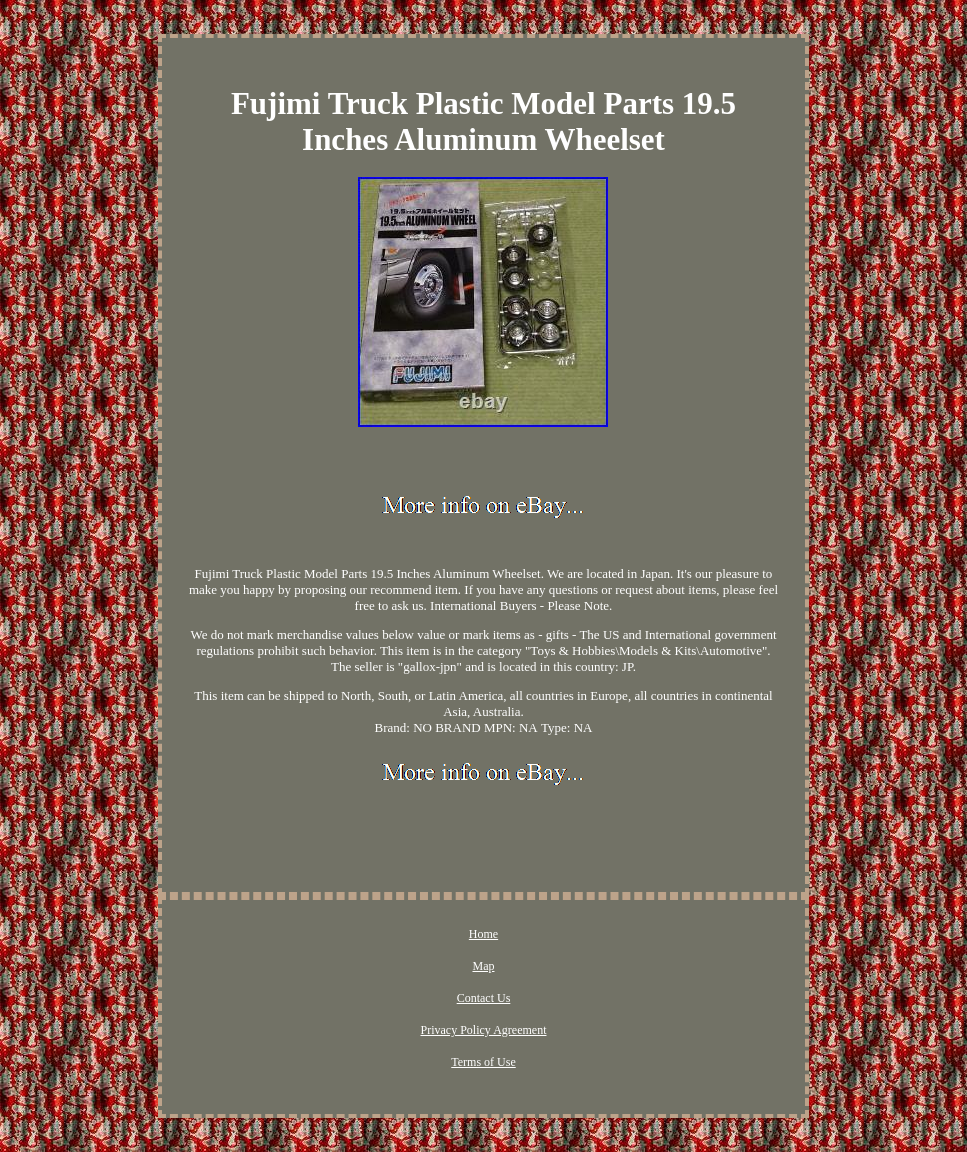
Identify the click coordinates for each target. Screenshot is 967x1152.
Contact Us (484, 998)
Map (483, 966)
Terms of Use (483, 1062)
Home (483, 934)
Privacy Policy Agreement (484, 1030)
